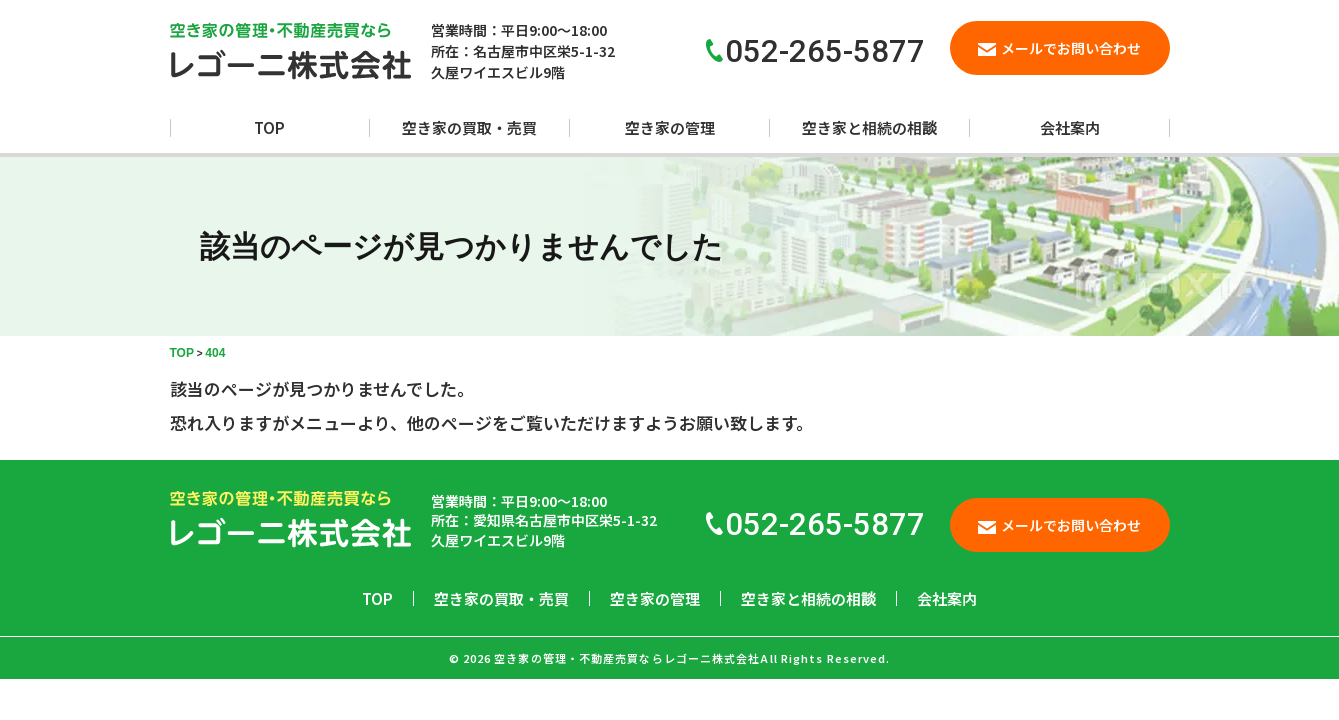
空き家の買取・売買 (469, 127)
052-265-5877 (815, 524)
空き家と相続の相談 (869, 127)
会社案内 (1070, 127)
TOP (269, 127)
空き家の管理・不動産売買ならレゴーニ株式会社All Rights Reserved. (692, 658)
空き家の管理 (670, 127)
